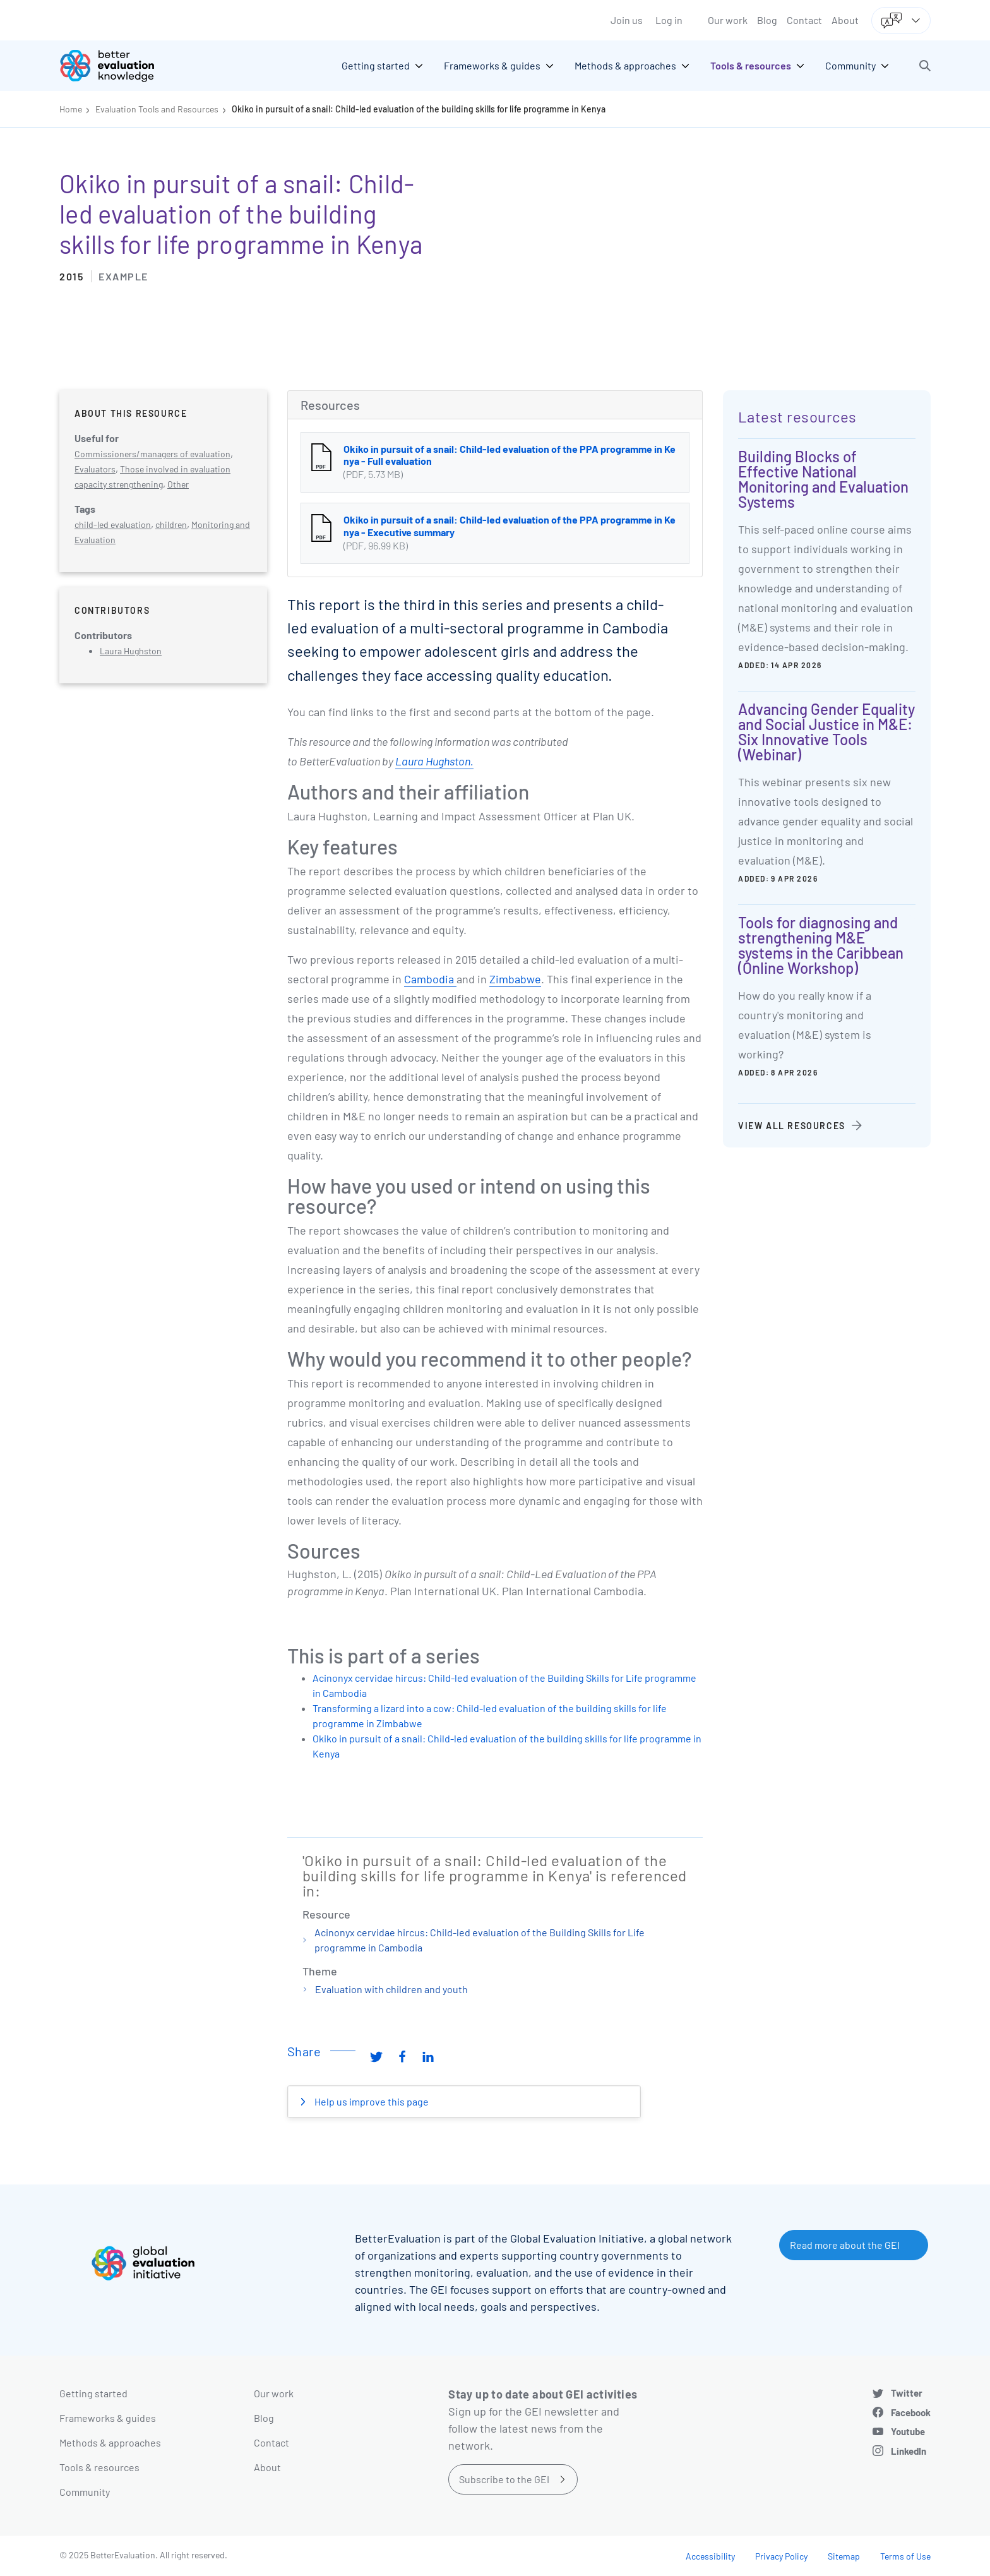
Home (70, 109)
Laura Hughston (131, 650)
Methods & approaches (110, 2442)
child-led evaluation (113, 524)
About (845, 20)
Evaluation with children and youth (391, 1989)
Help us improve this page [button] (371, 2101)
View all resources (791, 1125)
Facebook (911, 2412)
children (171, 524)
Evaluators (95, 469)
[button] (925, 65)
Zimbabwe (515, 979)
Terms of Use (905, 2556)
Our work (728, 20)
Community (84, 2492)
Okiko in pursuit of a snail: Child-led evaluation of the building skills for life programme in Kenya (418, 109)
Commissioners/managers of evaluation (152, 453)
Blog (767, 20)
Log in (669, 20)
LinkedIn (908, 2451)
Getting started (93, 2393)
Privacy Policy (781, 2556)
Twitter (906, 2393)
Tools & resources (99, 2467)
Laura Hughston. (434, 761)
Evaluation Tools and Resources (156, 109)
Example (123, 276)
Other (178, 484)
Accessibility (710, 2556)
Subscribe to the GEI (504, 2479)
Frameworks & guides (107, 2418)
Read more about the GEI (845, 2245)
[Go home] (116, 66)
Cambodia (430, 979)
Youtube (908, 2431)
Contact (804, 20)
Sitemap (844, 2556)
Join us (627, 20)
